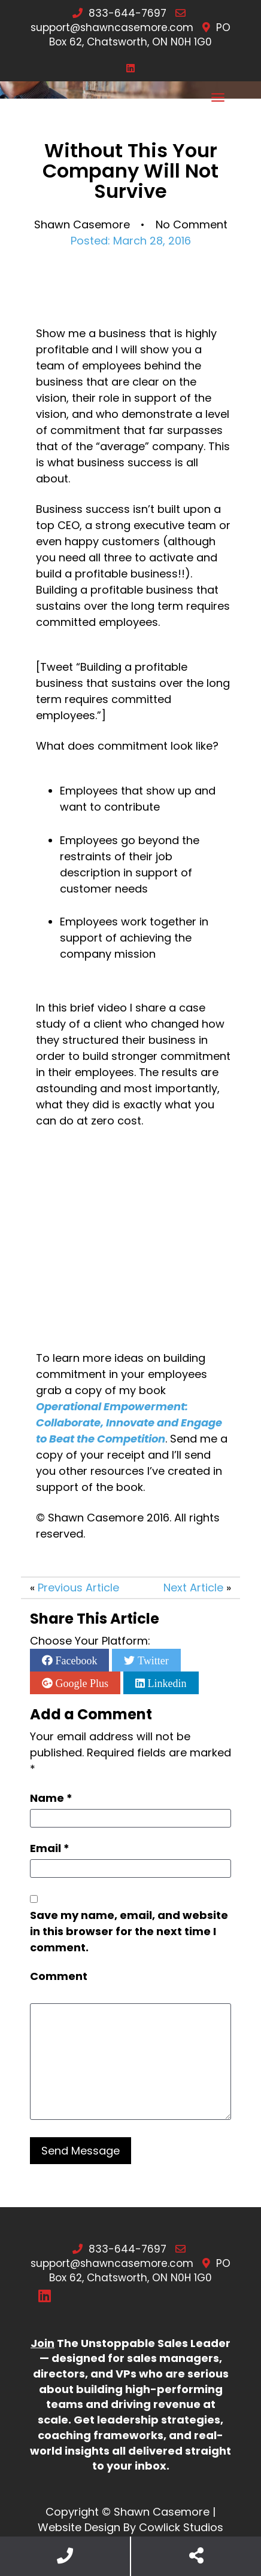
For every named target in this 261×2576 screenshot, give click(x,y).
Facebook (75, 1660)
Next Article (193, 1587)
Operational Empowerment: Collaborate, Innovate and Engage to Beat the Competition (130, 1422)
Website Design (79, 2527)
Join (42, 2343)
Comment (58, 1976)
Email (49, 1848)
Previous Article (78, 1587)
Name (51, 1797)
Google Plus (80, 1682)
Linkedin (166, 1682)
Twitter (151, 1660)
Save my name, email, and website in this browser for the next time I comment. (129, 1931)
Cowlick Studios (181, 2527)
